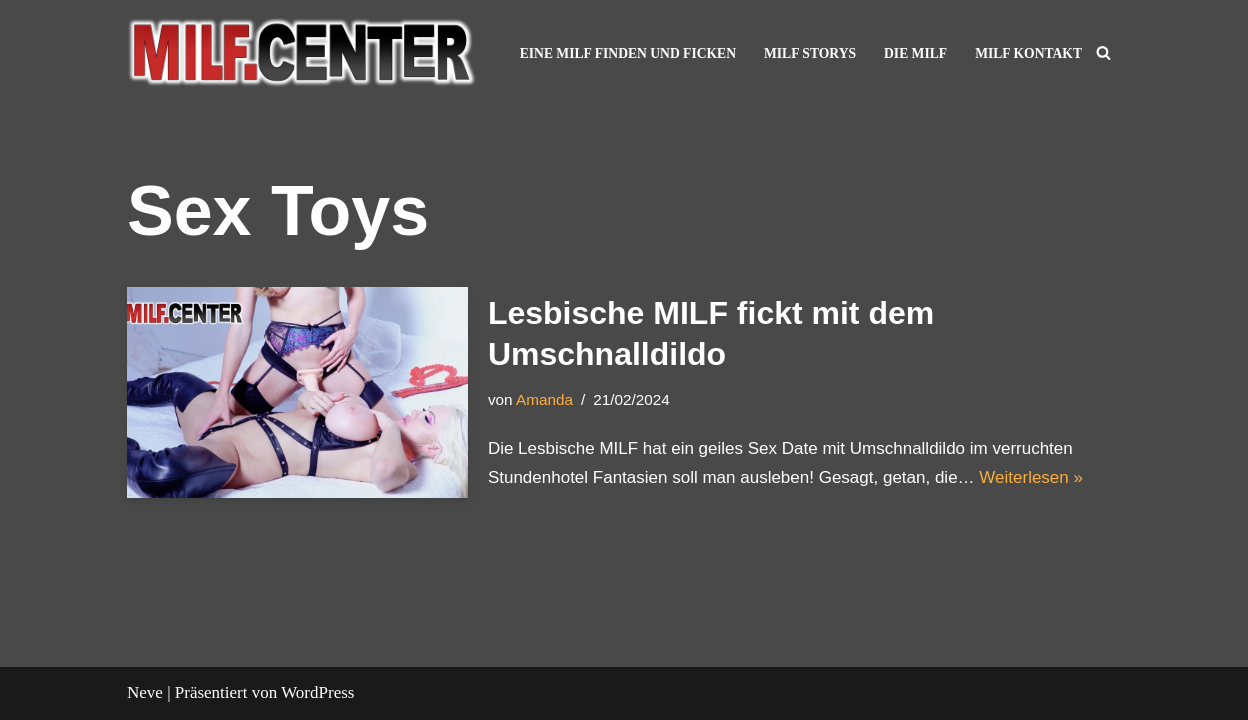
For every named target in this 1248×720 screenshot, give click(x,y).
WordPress (317, 692)
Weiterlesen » (1031, 477)
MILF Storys (810, 53)
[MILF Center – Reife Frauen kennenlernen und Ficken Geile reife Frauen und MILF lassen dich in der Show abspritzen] (302, 53)
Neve (145, 692)
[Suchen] (1103, 52)
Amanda (544, 399)
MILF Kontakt (1028, 53)
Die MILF (915, 53)
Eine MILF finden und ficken (628, 53)
